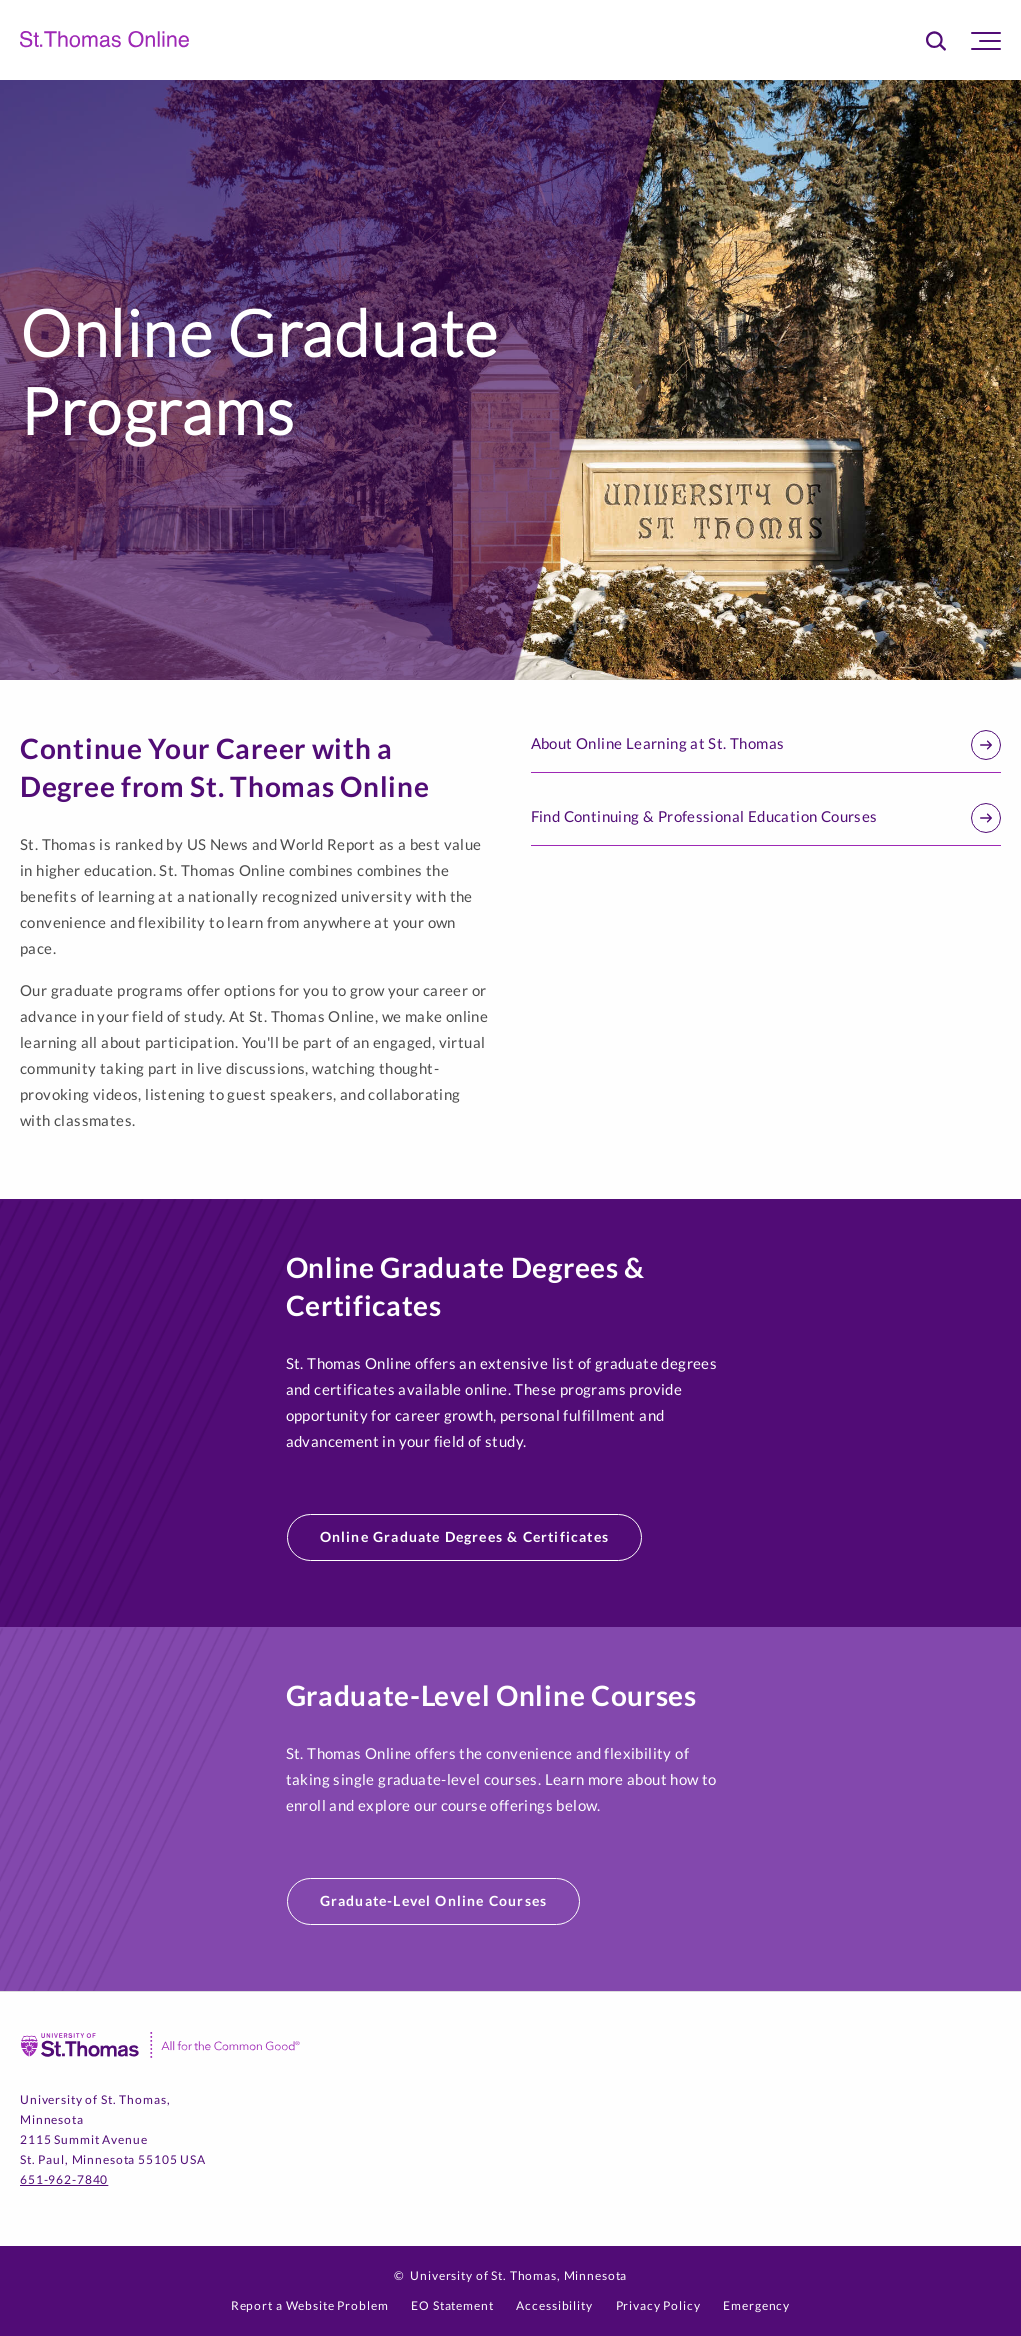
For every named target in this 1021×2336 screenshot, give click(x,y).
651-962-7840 (64, 2179)
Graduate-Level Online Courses (434, 1900)
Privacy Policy (658, 2305)
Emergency (756, 2305)
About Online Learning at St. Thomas (766, 745)
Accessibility (554, 2305)
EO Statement (452, 2305)
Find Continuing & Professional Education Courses (766, 818)
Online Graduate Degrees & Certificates (465, 1536)
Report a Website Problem (310, 2305)
